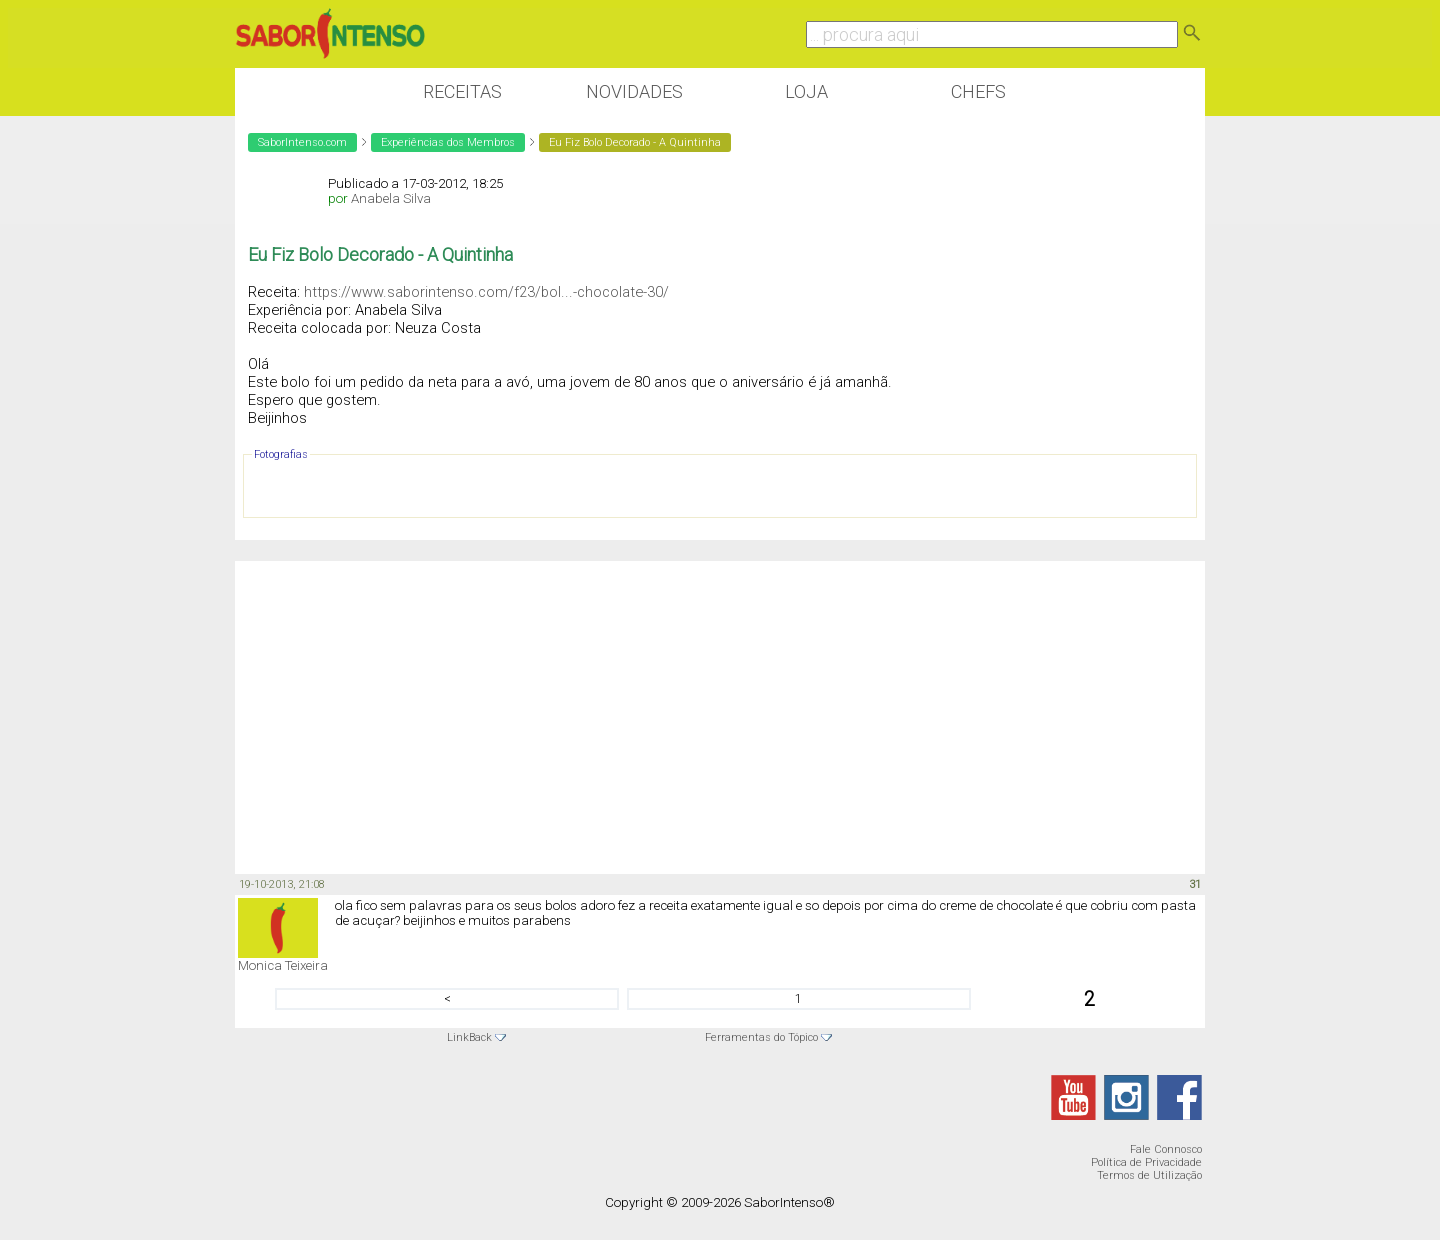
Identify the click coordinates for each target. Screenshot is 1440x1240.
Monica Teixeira (283, 965)
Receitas (462, 91)
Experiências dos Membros (448, 142)
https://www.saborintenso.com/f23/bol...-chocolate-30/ (486, 292)
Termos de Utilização (1149, 1175)
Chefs (978, 91)
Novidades (634, 91)
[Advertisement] (720, 716)
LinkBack (469, 1037)
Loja (806, 91)
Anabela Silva (391, 198)
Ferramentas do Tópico (761, 1037)
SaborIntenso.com (302, 142)
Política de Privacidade (1146, 1162)
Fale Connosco (1166, 1149)
